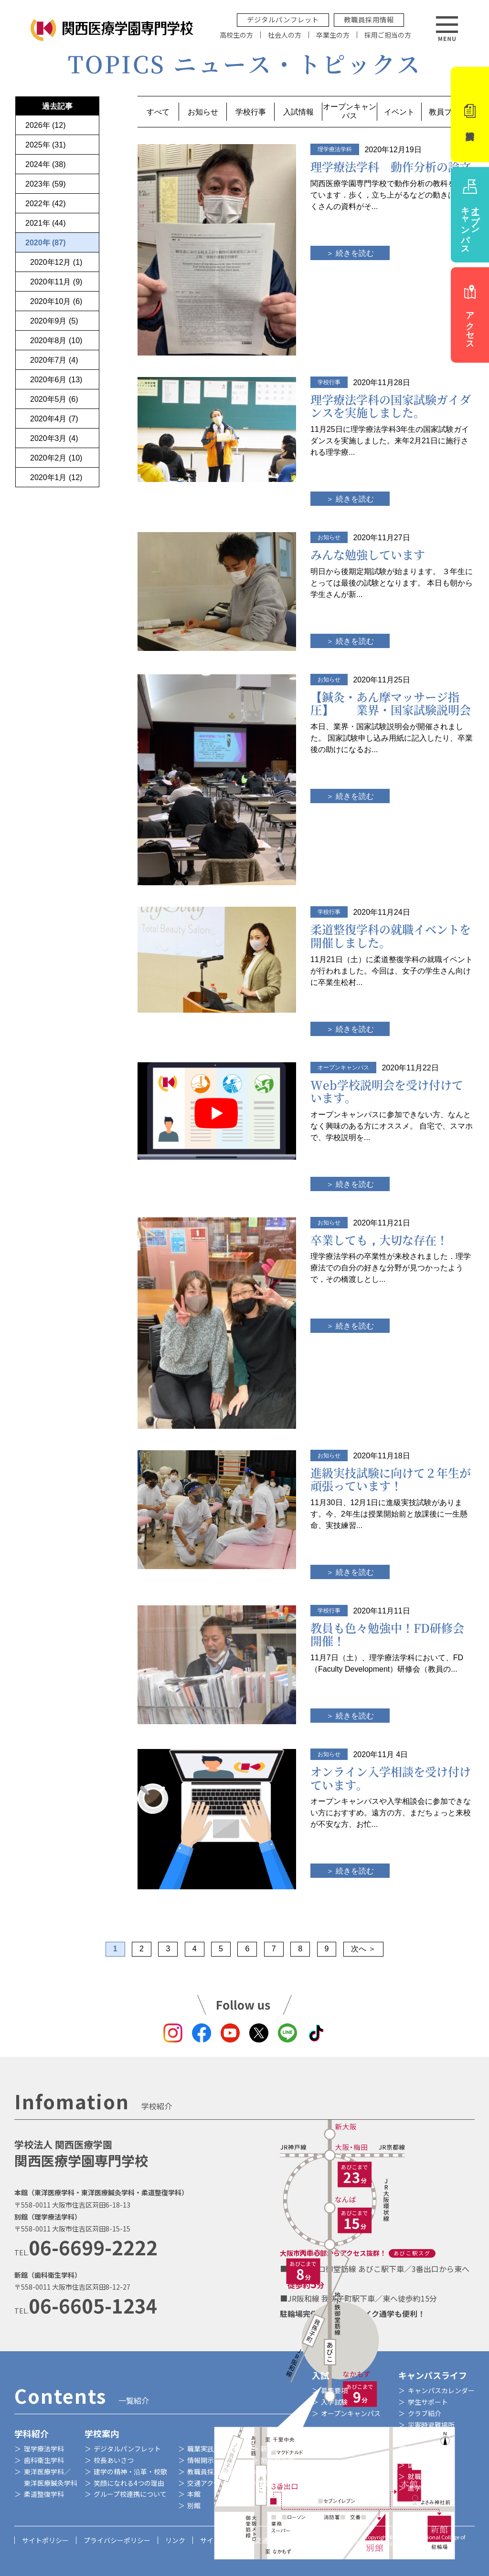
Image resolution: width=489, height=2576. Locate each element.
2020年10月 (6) (56, 301)
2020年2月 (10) (56, 458)
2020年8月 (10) (56, 340)
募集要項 (334, 2390)
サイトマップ (220, 2540)
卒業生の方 (333, 34)
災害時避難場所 (431, 2424)
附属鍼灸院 (277, 2460)
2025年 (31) (45, 145)
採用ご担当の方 (387, 34)
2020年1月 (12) (56, 477)
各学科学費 (337, 2453)
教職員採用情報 (369, 19)
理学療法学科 (44, 2448)
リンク (175, 2540)
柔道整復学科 (44, 2494)
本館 (194, 2494)
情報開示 (200, 2460)
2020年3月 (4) (54, 438)
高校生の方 (236, 34)
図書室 (271, 2483)
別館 (194, 2505)
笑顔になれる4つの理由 (129, 2483)
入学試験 (334, 2402)
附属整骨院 (277, 2471)
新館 (267, 2448)
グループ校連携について (130, 2494)
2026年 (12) (45, 125)
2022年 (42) (45, 203)
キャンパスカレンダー (441, 2390)
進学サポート (428, 2487)
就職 (414, 2476)
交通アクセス (207, 2483)
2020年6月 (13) (56, 380)
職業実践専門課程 (214, 2448)
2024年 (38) (45, 164)
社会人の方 (284, 34)
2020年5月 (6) (54, 399)
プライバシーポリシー (117, 2540)
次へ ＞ (363, 1949)
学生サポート (428, 2402)
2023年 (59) (45, 184)
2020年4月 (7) (54, 419)
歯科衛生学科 (44, 2460)
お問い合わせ (329, 2540)
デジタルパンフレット (283, 19)
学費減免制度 (341, 2476)
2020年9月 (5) (54, 321)
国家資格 (421, 2465)
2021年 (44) (45, 223)
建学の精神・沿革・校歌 (130, 2471)
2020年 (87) (45, 243)
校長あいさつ (114, 2460)
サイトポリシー (45, 2540)
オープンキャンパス (351, 2413)
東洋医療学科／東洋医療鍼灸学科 (50, 2477)
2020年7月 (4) (54, 360)
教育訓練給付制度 (347, 2487)
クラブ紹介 (424, 2413)
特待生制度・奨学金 (351, 2465)
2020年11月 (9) (56, 282)
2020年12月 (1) (56, 262)
